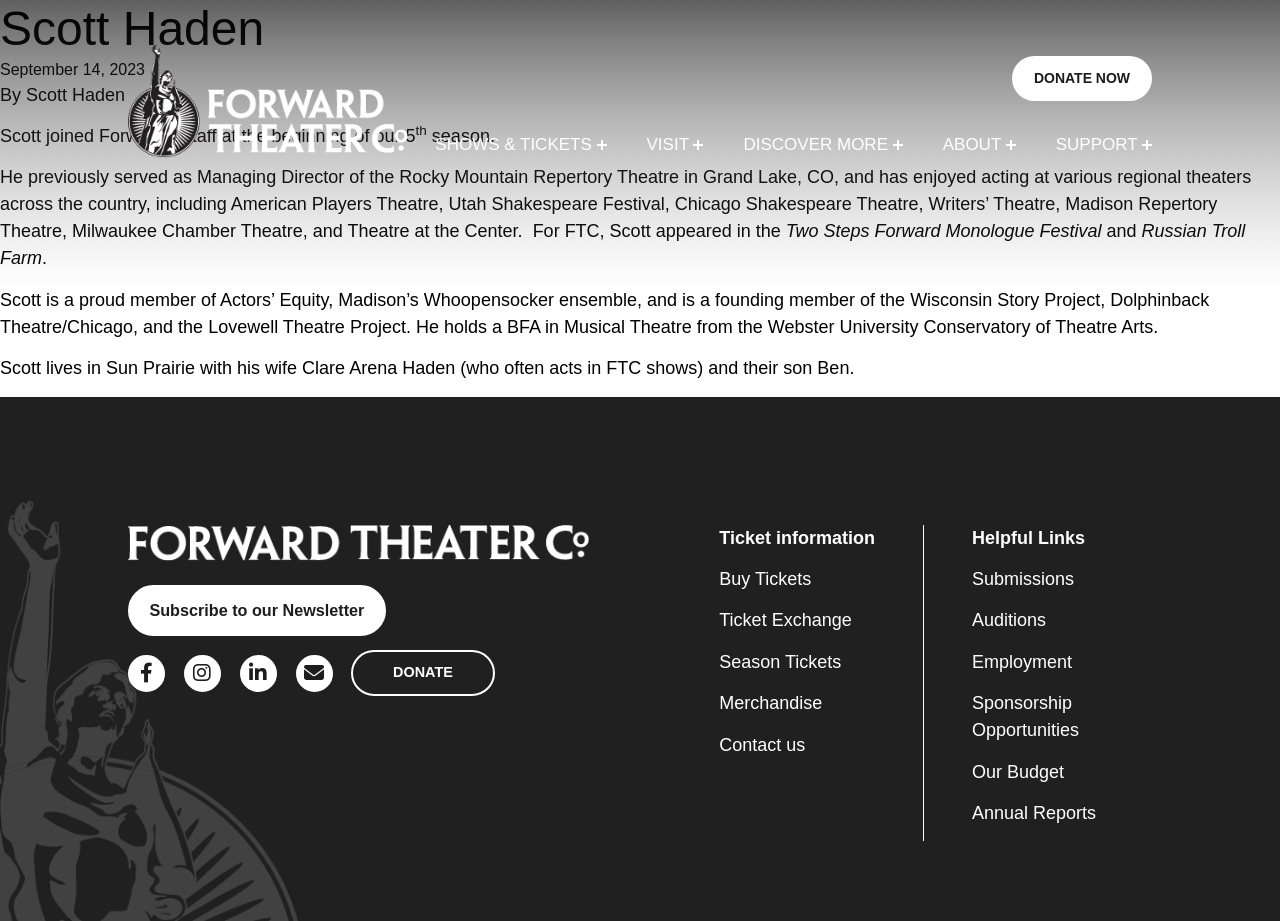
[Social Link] (146, 673)
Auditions (1009, 620)
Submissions (1023, 579)
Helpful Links (1028, 538)
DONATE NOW (1082, 78)
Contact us (762, 745)
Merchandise (770, 703)
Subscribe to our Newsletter (256, 610)
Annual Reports (1034, 813)
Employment (1022, 662)
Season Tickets (780, 662)
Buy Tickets (765, 579)
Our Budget (1018, 772)
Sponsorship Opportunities (1025, 716)
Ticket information (797, 538)
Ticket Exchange (785, 620)
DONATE (423, 672)
